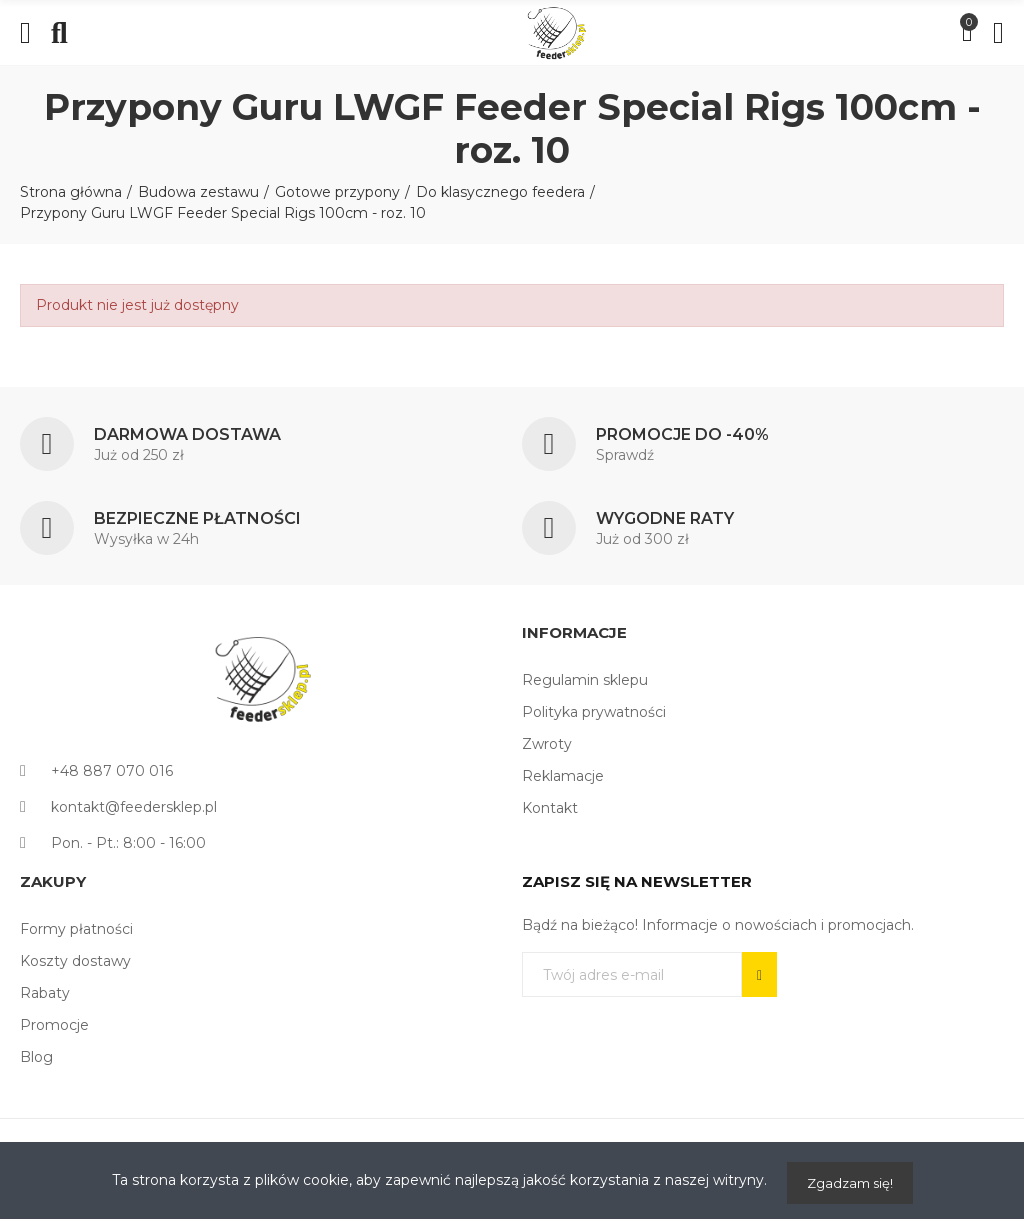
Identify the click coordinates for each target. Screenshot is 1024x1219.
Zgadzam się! (850, 1183)
